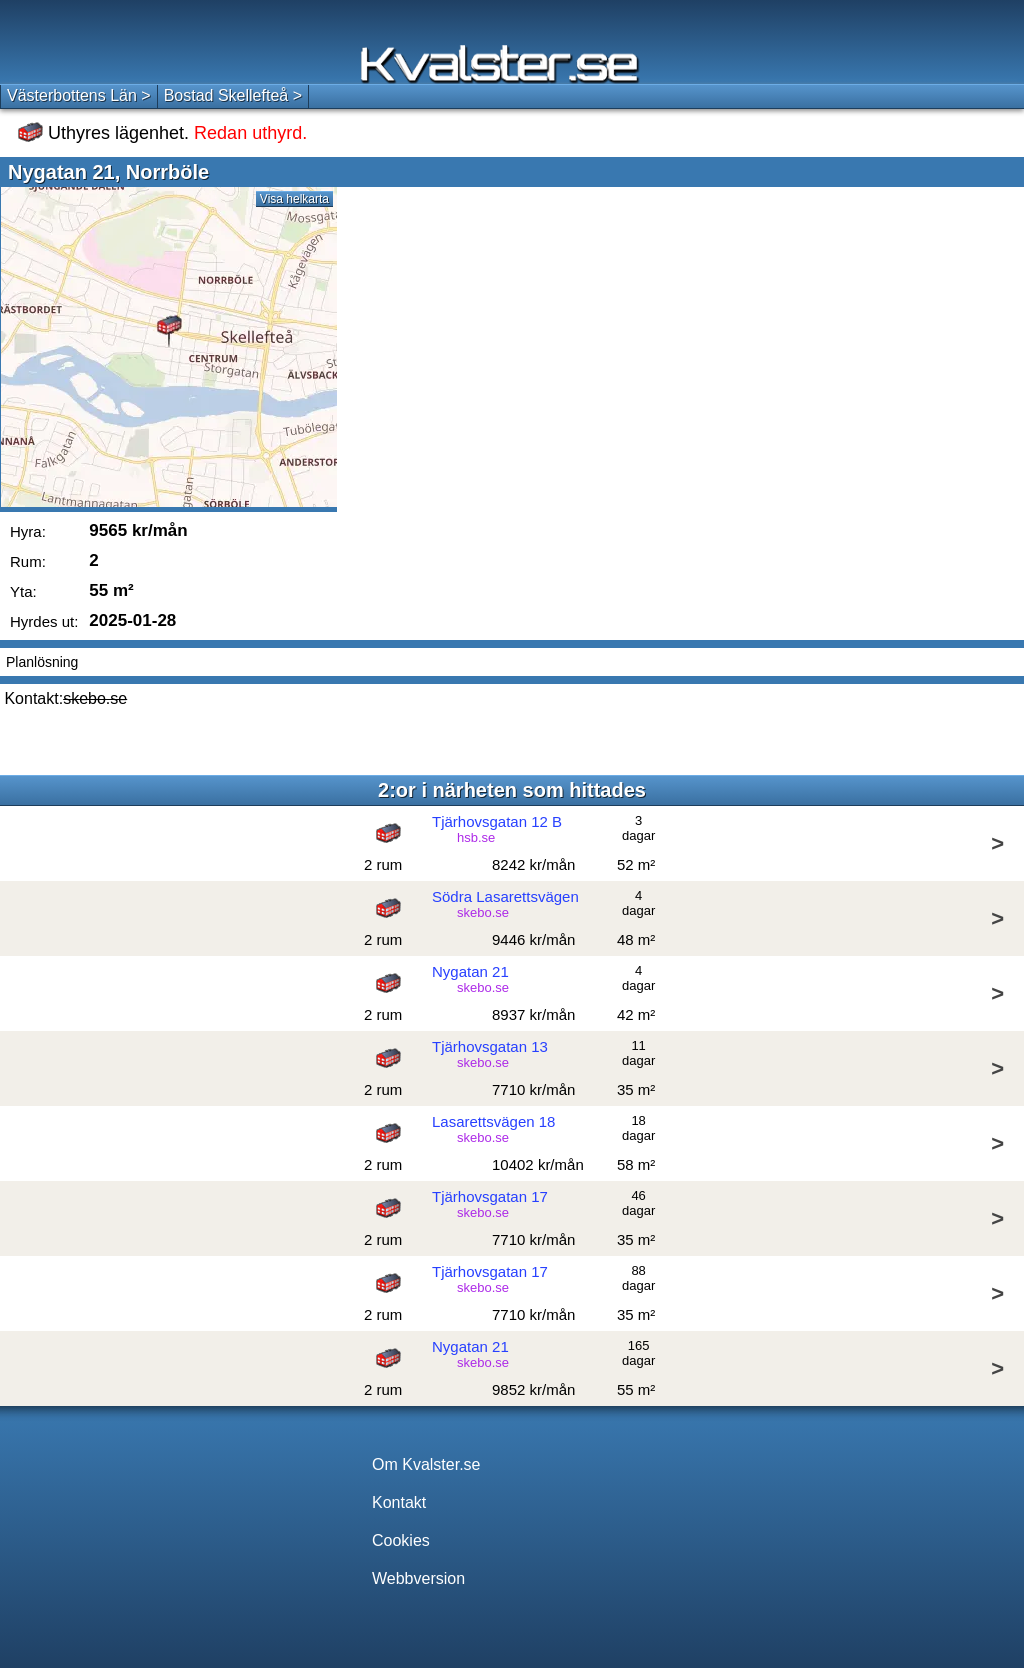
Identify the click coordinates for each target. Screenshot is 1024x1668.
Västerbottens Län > (79, 95)
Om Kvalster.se (426, 1464)
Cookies (401, 1540)
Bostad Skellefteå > (233, 95)
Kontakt (399, 1502)
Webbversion (418, 1578)
